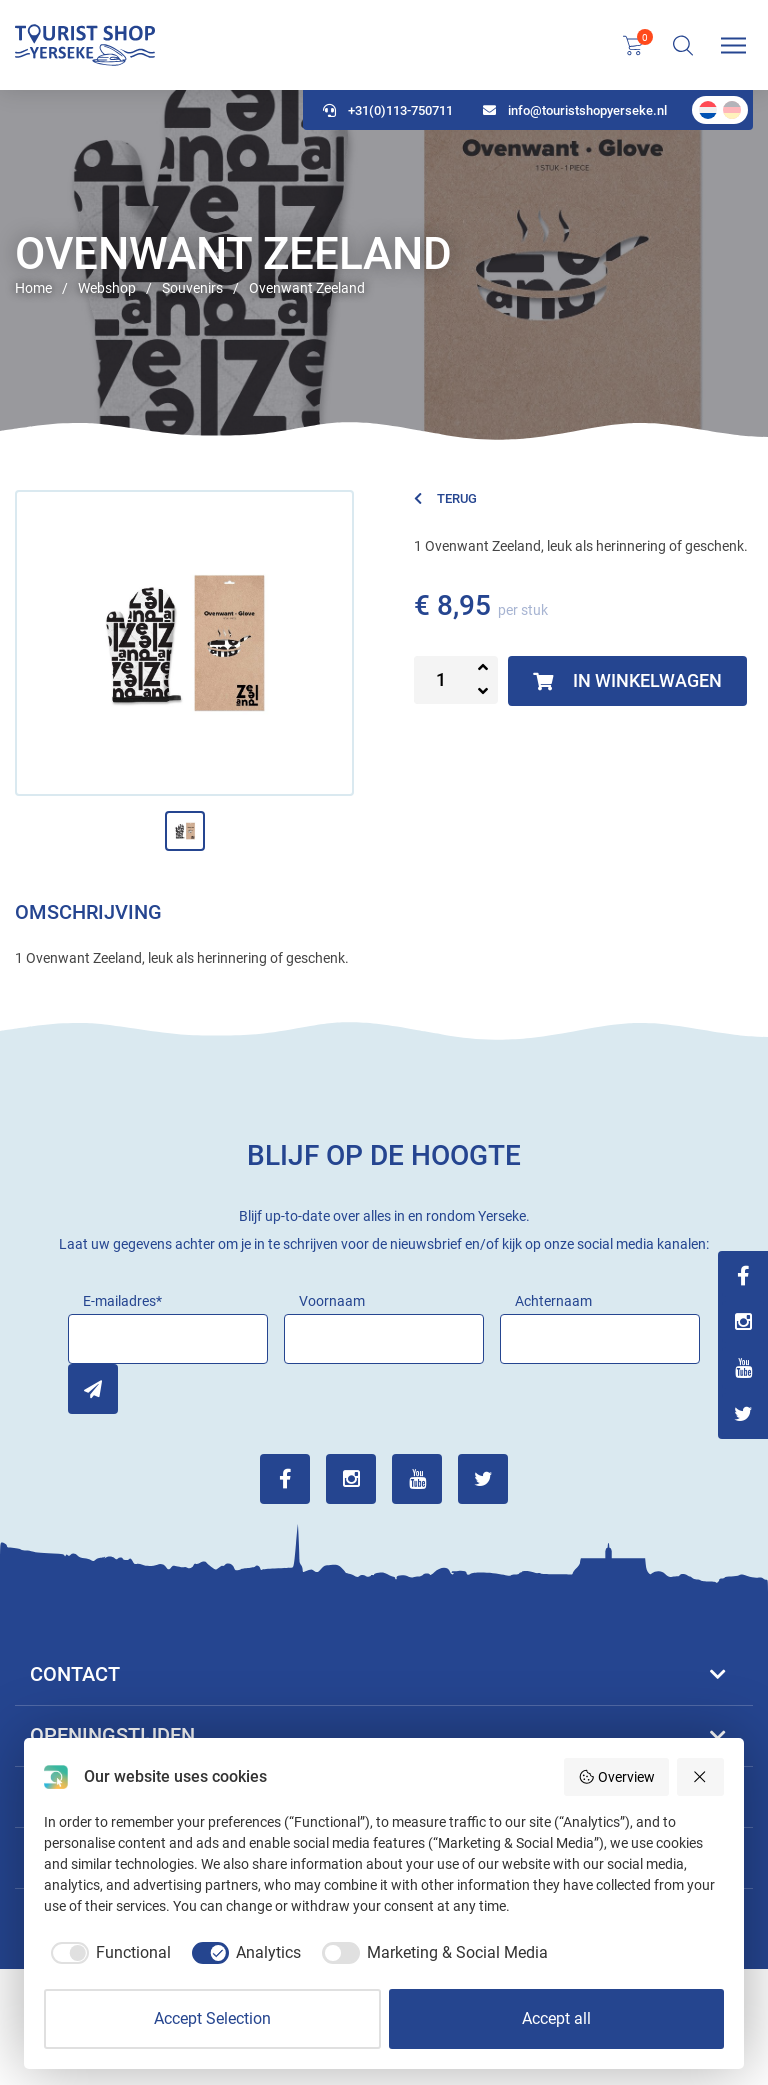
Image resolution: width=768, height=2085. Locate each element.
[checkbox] (107, 1953)
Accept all (556, 2018)
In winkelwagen (627, 680)
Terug (445, 498)
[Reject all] (701, 1777)
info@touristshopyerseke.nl (575, 110)
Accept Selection (212, 2018)
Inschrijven (93, 1389)
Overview (616, 1777)
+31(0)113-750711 (388, 110)
